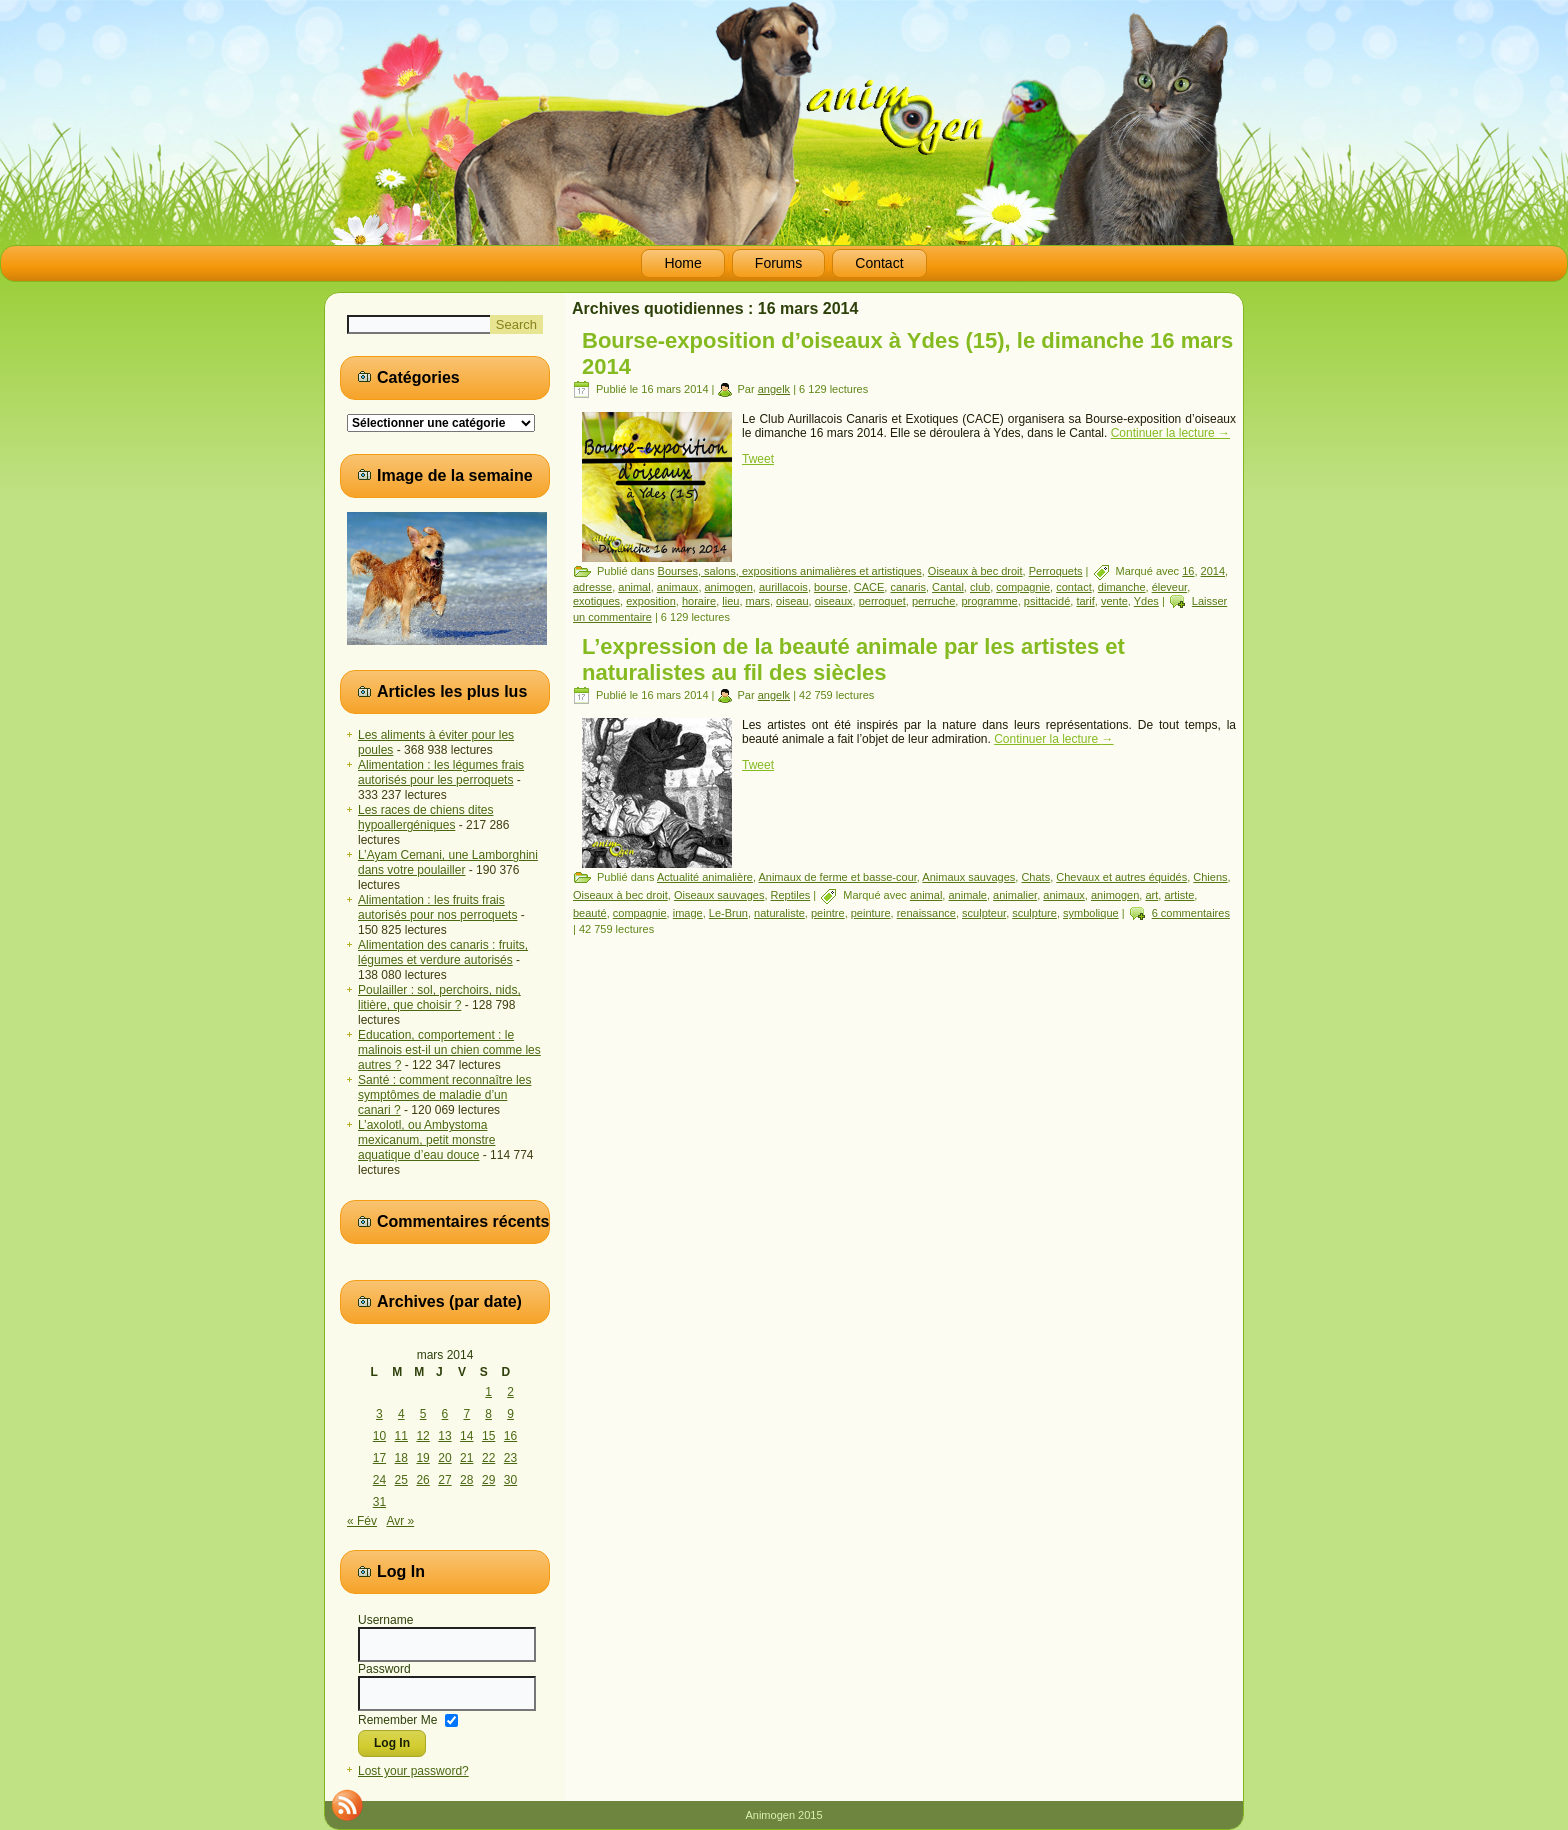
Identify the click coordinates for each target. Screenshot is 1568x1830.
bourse (831, 587)
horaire (699, 601)
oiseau (792, 601)
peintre (828, 913)
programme (989, 601)
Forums (778, 263)
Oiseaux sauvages (719, 895)
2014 (1213, 571)
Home (682, 263)
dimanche (1122, 587)
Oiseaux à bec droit (975, 571)
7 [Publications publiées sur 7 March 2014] (466, 1414)
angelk (774, 389)
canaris (907, 587)
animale (967, 895)
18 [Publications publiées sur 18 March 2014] (401, 1458)
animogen (729, 587)
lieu (730, 601)
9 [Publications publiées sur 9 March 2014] (510, 1414)
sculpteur (984, 913)
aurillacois (783, 587)
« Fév (362, 1521)
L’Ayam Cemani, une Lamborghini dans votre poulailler (448, 862)
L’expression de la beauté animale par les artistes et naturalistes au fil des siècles (853, 659)
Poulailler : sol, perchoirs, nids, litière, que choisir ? (439, 997)
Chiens (1210, 877)
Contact (879, 263)
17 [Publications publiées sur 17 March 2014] (379, 1458)
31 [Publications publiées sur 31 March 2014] (379, 1502)
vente (1114, 601)
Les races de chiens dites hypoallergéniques (425, 817)
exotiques (596, 601)
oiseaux (834, 601)
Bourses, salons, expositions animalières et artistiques (790, 571)
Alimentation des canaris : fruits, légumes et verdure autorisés (443, 952)
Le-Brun (728, 913)
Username (385, 1620)
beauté (590, 913)
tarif (1085, 601)
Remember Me (397, 1719)
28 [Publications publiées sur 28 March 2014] (466, 1480)
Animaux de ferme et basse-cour (837, 877)
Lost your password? (413, 1771)
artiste (1179, 895)
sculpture (1034, 913)
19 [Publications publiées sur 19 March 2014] (422, 1458)
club (980, 587)
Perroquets (1056, 571)
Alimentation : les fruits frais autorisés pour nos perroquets (437, 907)
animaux (678, 587)
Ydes (1146, 601)
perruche (933, 601)
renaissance (926, 913)
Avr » (400, 1521)
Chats (1035, 877)
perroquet (882, 601)
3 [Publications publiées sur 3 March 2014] (379, 1414)
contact (1073, 587)
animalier (1015, 895)
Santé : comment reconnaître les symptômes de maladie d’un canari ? (444, 1095)
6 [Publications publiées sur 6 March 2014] (445, 1414)
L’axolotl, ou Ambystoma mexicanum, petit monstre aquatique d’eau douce (426, 1140)
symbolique (1091, 913)
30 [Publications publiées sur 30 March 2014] (510, 1480)
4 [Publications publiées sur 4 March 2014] (401, 1414)
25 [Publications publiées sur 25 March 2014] (401, 1480)
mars (758, 601)
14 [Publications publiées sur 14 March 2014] (466, 1436)
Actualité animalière (705, 877)
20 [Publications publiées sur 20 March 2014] (444, 1458)
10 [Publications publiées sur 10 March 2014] (379, 1436)
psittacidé (1047, 601)
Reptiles (791, 895)
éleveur (1169, 587)
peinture (871, 913)
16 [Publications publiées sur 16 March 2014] (510, 1436)
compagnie (1023, 587)
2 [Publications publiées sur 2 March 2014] (510, 1392)
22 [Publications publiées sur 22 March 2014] (488, 1458)
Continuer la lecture (1170, 433)
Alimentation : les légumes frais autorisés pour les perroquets (441, 772)
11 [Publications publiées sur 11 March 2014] (401, 1436)
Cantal (948, 587)
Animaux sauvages (968, 877)
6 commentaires (1191, 913)
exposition (651, 601)
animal (634, 587)
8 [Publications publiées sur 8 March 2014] (488, 1414)
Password (384, 1669)
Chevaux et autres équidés (1121, 877)
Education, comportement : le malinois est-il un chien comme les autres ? (449, 1050)
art (1151, 895)
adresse (592, 587)
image (688, 913)
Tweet (758, 459)
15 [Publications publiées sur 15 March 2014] (488, 1436)
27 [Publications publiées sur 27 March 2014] (444, 1480)
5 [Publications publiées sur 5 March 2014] (423, 1414)
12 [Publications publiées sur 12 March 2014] (422, 1436)
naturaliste (779, 913)
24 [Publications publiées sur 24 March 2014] (379, 1480)
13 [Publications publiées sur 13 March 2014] (444, 1436)
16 (1188, 571)
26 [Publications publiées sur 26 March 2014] (422, 1480)
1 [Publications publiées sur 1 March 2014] (488, 1392)
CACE (869, 587)
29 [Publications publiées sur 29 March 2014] (488, 1480)
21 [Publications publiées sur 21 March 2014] (466, 1458)
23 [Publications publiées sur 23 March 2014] (510, 1458)
